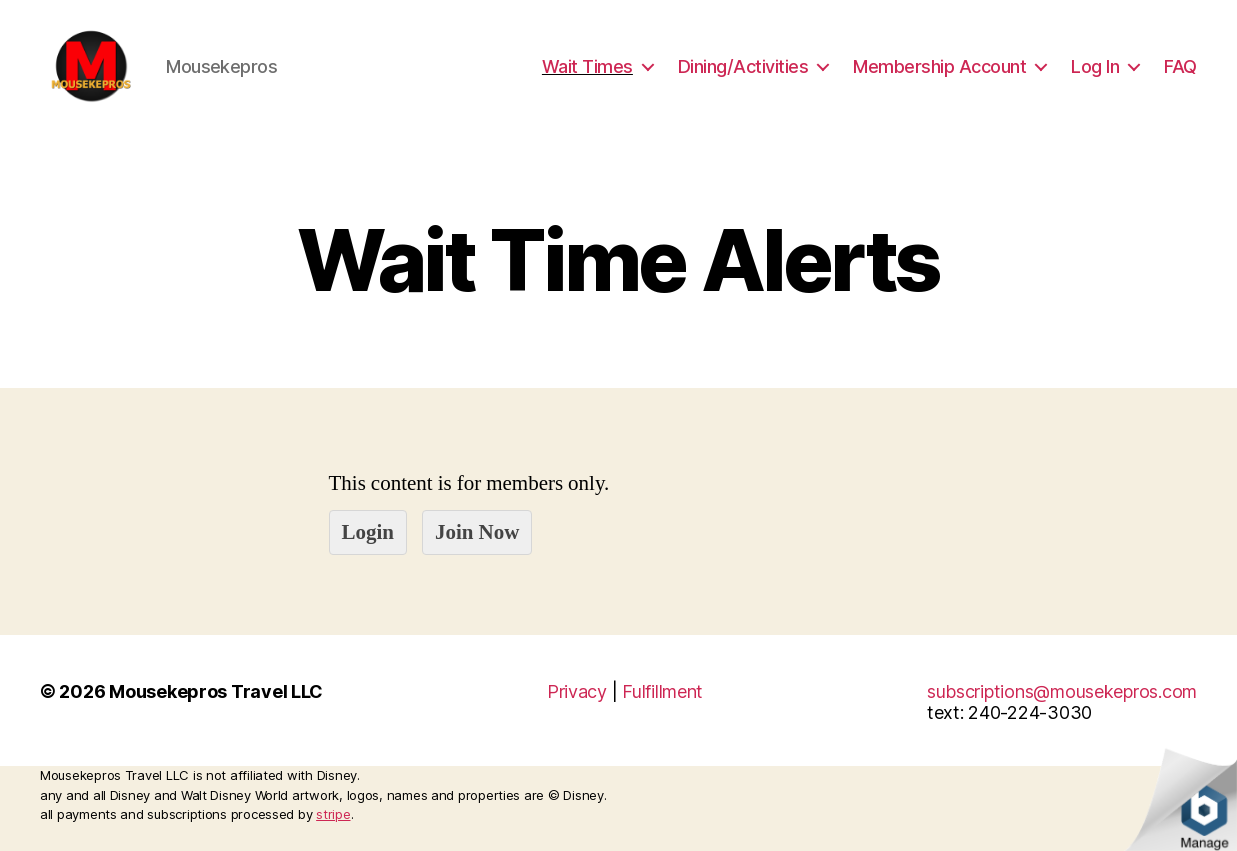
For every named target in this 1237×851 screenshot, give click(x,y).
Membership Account (939, 72)
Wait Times (587, 72)
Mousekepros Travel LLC (216, 705)
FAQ (1180, 72)
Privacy (577, 705)
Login (368, 545)
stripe (333, 828)
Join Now (477, 545)
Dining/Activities (743, 72)
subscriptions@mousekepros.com (1062, 705)
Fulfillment (662, 705)
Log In (1095, 72)
